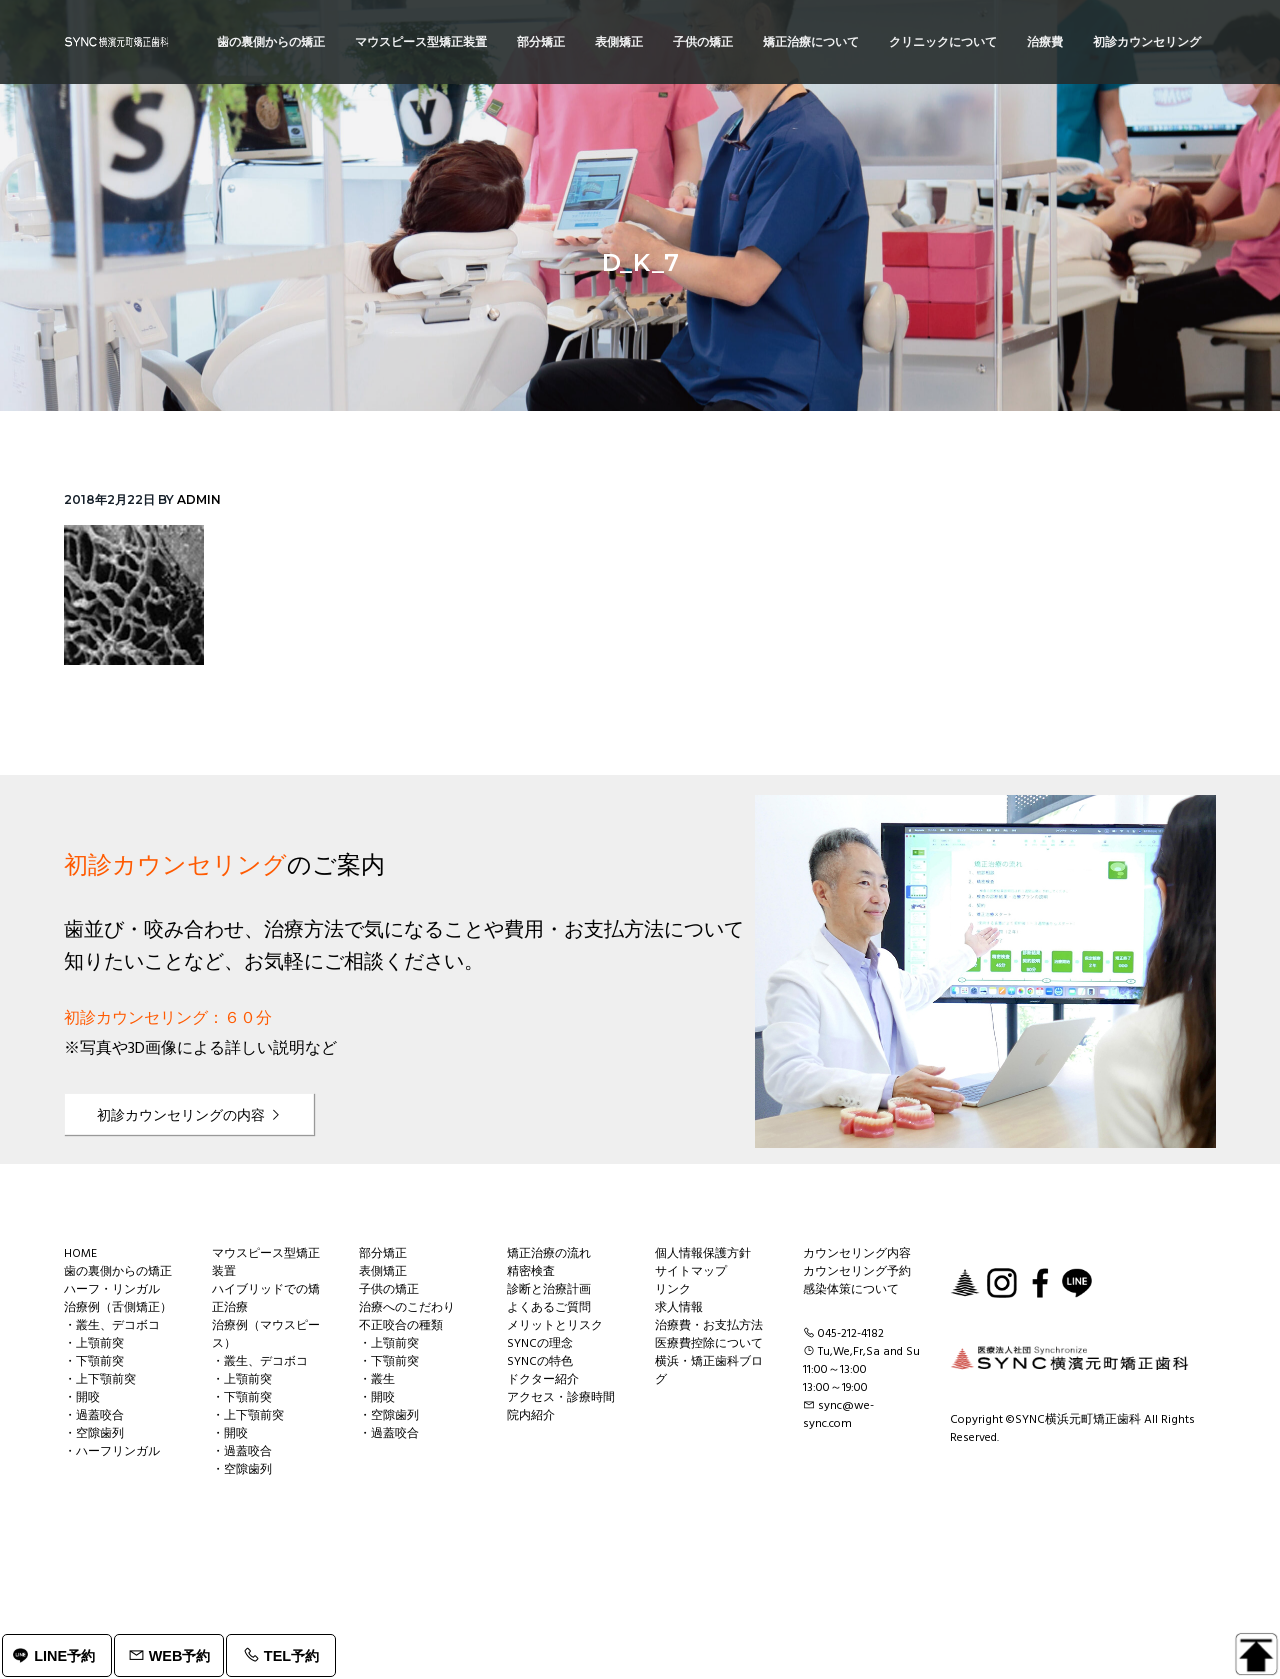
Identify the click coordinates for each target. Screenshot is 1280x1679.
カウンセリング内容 (857, 1254)
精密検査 (531, 1272)
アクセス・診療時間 (561, 1398)
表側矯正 (383, 1272)
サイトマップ (691, 1272)
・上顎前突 (94, 1344)
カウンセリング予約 (857, 1272)
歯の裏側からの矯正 (118, 1272)
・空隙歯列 (94, 1434)
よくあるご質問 (549, 1308)
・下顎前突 (94, 1362)
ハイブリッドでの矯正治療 (266, 1299)
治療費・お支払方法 (709, 1326)
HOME (80, 1254)
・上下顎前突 (100, 1380)
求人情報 (679, 1308)
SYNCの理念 (540, 1344)
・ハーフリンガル (112, 1452)
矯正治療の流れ (549, 1254)
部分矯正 (383, 1254)
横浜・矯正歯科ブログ (709, 1371)
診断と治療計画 (549, 1290)
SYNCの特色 (540, 1362)
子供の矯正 (389, 1290)
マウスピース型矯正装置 (266, 1263)
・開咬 (82, 1398)
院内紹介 (531, 1416)
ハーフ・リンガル (112, 1290)
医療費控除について (709, 1344)
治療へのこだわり (407, 1308)
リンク (673, 1290)
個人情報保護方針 (703, 1254)
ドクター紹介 (543, 1380)
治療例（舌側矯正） (118, 1308)
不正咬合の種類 (401, 1326)
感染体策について (851, 1290)
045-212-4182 (851, 1334)
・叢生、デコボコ (112, 1326)
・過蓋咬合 (94, 1416)
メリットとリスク (555, 1326)
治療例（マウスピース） (266, 1335)
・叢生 (377, 1380)
